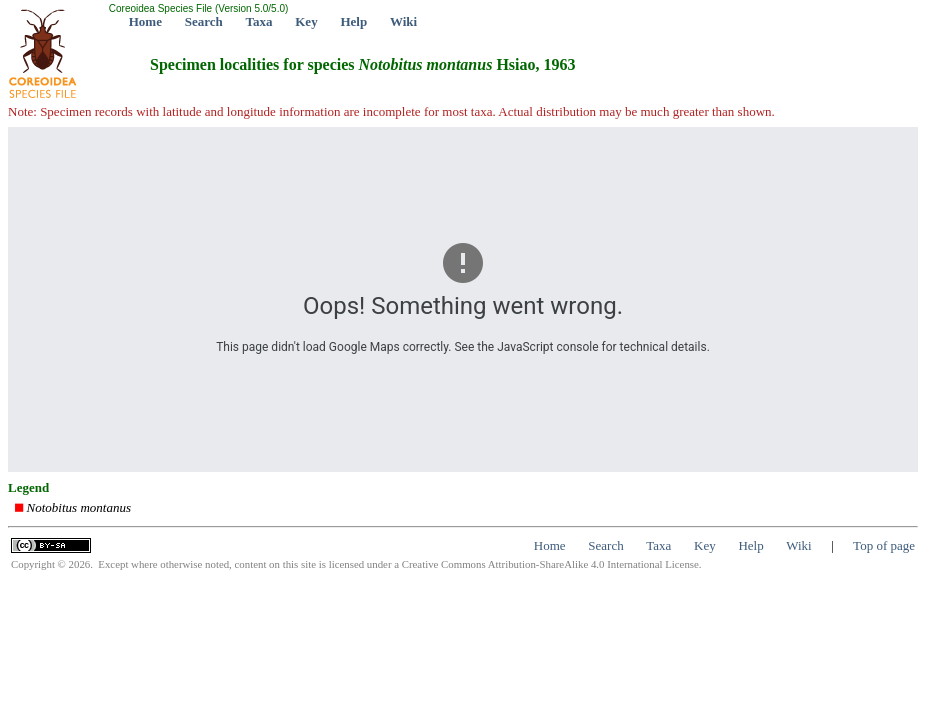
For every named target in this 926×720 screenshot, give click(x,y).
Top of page (884, 545)
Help (353, 21)
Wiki (403, 21)
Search (204, 21)
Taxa (259, 21)
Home (145, 21)
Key (306, 21)
